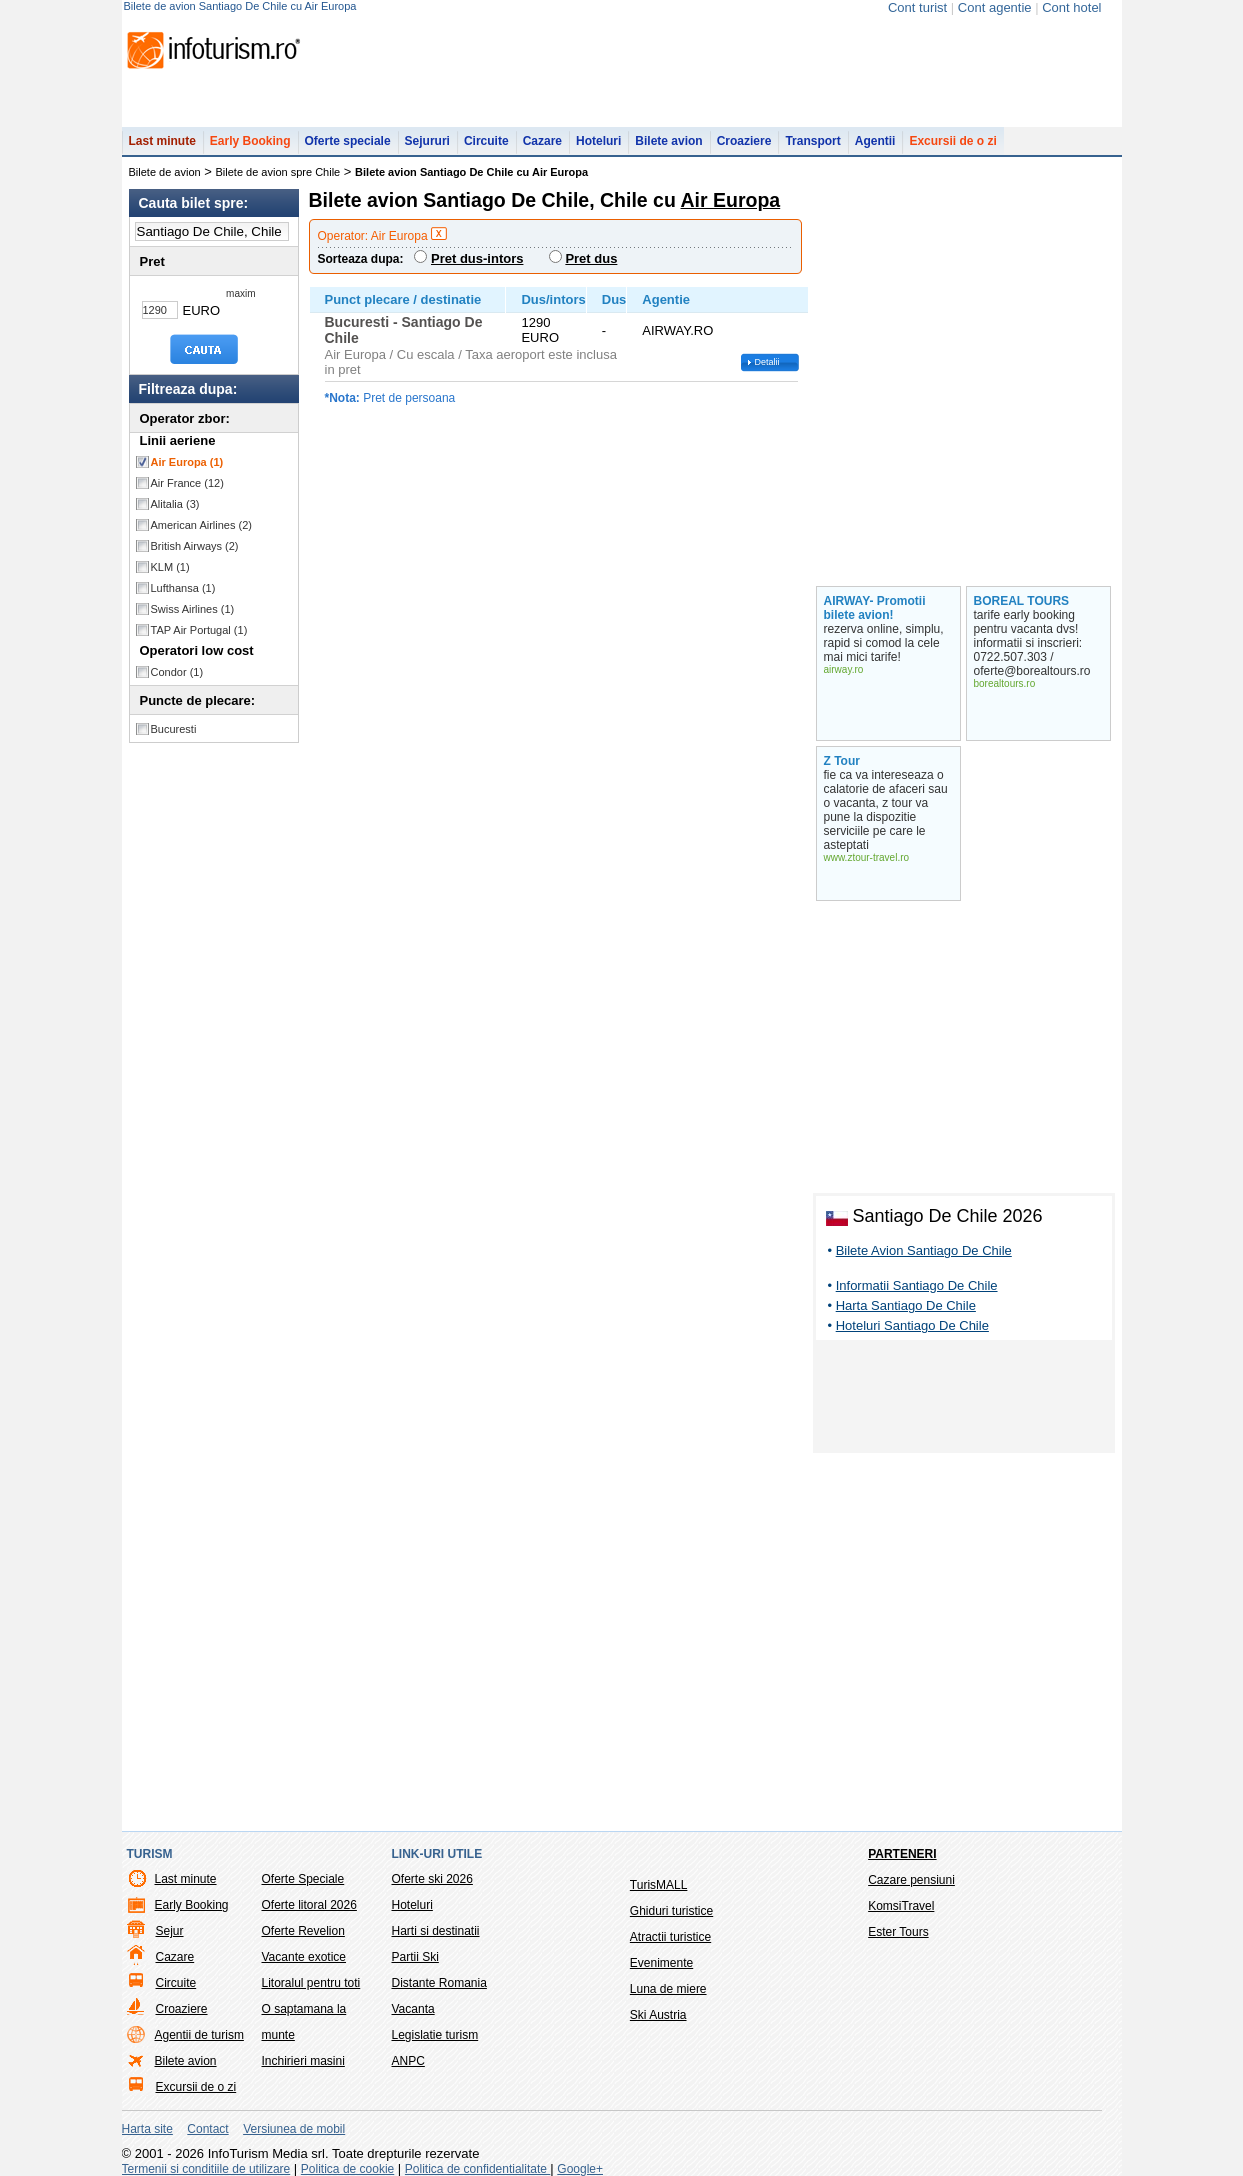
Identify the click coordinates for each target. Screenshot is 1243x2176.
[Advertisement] (964, 1400)
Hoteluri (598, 141)
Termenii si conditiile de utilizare (206, 2169)
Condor (177, 672)
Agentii (875, 141)
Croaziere (744, 141)
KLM (170, 567)
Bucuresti (174, 729)
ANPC (408, 2061)
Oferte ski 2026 (432, 1879)
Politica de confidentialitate (477, 2169)
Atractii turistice (670, 1937)
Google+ (580, 2169)
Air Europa (187, 462)
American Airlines (202, 525)
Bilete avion (668, 141)
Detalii (767, 362)
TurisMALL (659, 1885)
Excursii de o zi (952, 141)
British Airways (195, 546)
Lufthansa (183, 588)
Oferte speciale (348, 141)
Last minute (162, 141)
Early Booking (250, 141)
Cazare (542, 141)
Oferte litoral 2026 (309, 1905)
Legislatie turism (435, 2035)
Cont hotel (1071, 7)
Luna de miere (668, 1989)
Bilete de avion (165, 172)
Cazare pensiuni (911, 1880)
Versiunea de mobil (294, 2129)
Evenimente (661, 1963)
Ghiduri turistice (671, 1911)
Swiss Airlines (193, 609)
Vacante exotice (304, 1957)
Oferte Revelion (303, 1931)
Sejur (170, 1931)
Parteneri (902, 1854)
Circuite (486, 141)
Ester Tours (898, 1932)
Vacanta (413, 2009)
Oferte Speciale (303, 1879)
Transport (812, 141)
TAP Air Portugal (199, 630)
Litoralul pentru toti (311, 1983)
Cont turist (917, 7)
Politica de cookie (347, 2169)
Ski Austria (658, 2015)
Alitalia (175, 504)
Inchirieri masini (303, 2061)
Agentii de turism (199, 2035)
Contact (207, 2129)
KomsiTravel (901, 1906)
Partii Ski (415, 1957)
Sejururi (427, 141)
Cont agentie (995, 7)
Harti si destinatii (436, 1931)
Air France (187, 483)
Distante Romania (439, 1983)
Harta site (147, 2129)
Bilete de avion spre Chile (278, 172)
